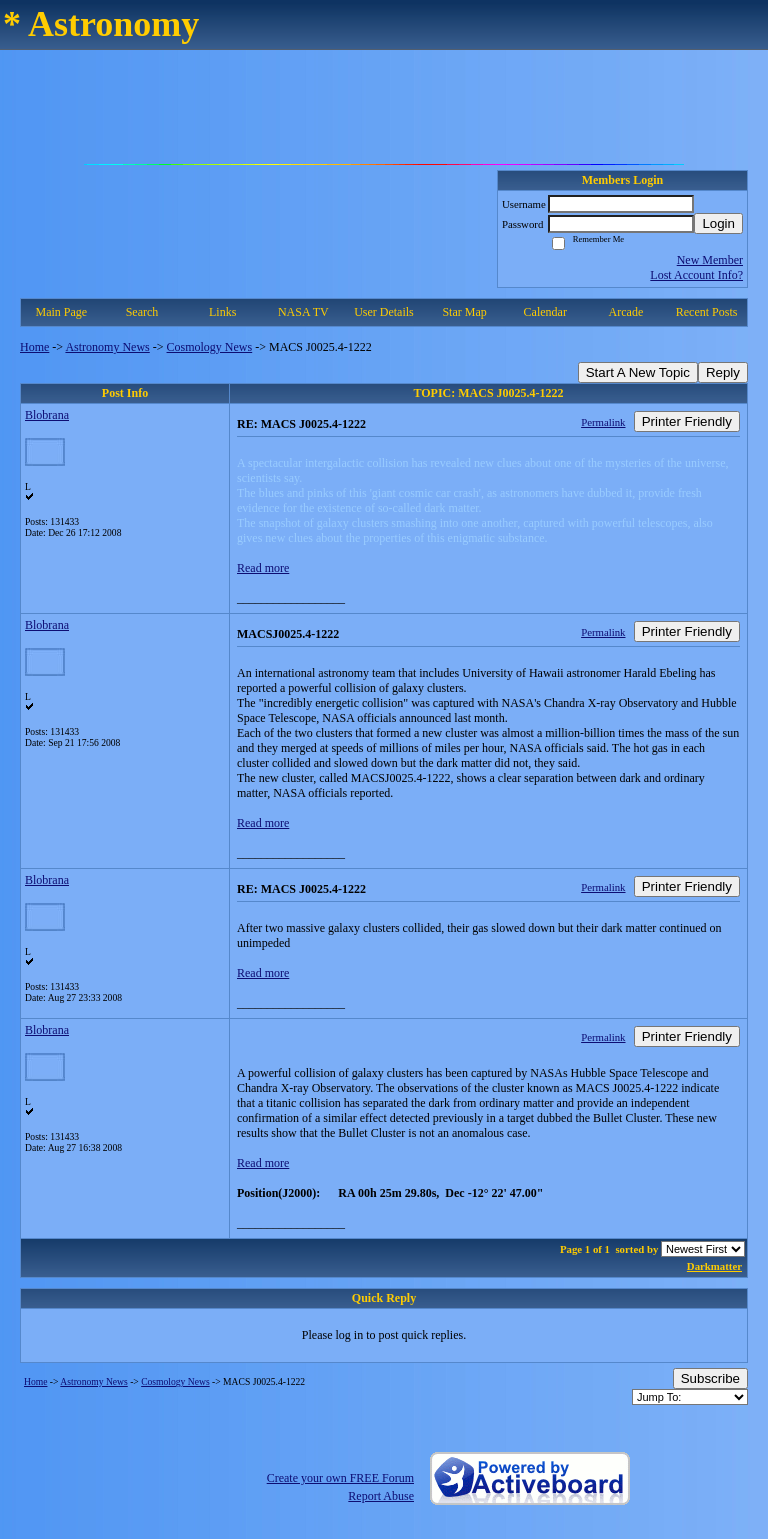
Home (34, 347)
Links (222, 312)
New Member (710, 260)
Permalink (603, 422)
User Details (384, 312)
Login (718, 223)
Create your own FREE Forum (340, 1478)
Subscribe (710, 1378)
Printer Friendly (687, 421)
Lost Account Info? (696, 275)
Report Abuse (381, 1496)
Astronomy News (107, 347)
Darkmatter (714, 1266)
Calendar (545, 312)
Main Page (62, 312)
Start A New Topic (638, 372)
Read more (263, 568)
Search (142, 312)
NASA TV (303, 312)
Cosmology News (210, 347)
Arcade (626, 312)
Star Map (464, 312)
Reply (723, 372)
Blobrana (47, 415)
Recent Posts (707, 312)
